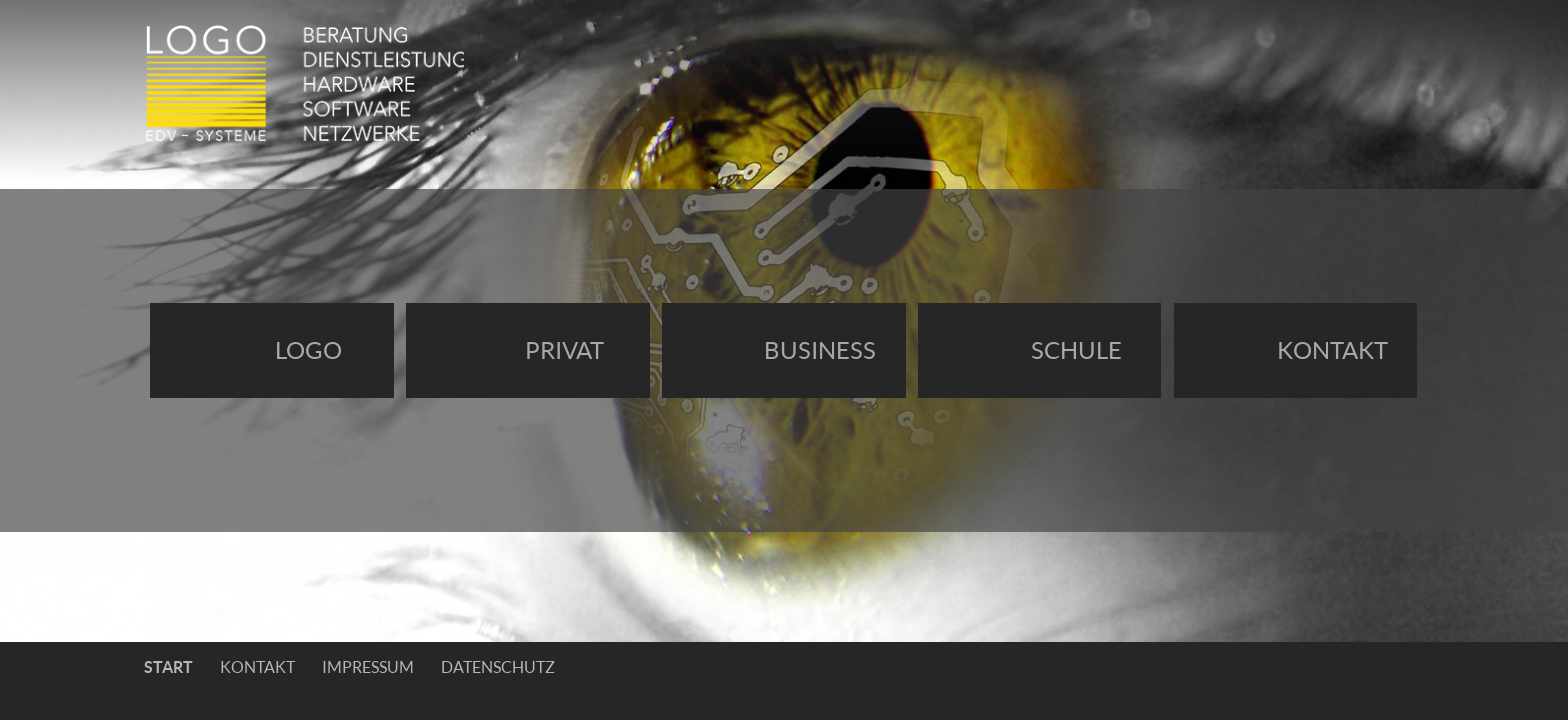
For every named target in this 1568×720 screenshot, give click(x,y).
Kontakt (1332, 350)
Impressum (368, 667)
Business (820, 350)
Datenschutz (498, 667)
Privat (564, 350)
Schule (1076, 350)
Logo (308, 350)
